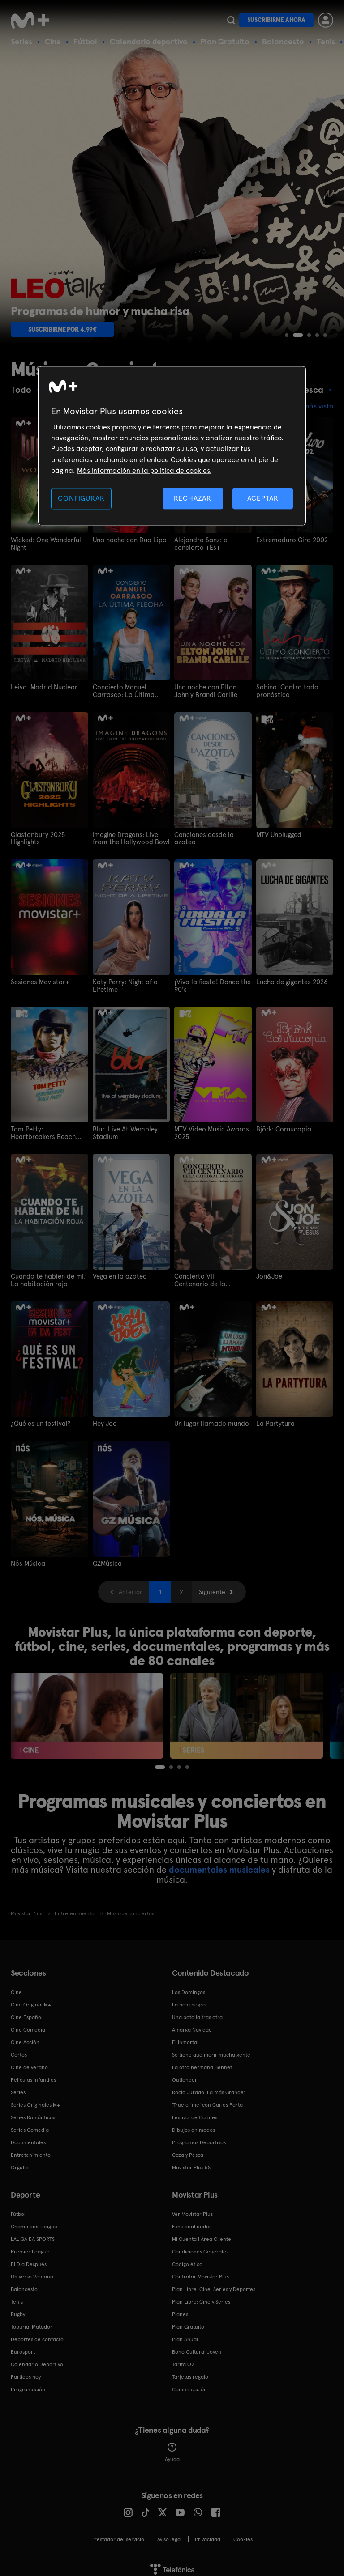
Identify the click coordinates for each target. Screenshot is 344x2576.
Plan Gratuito (224, 41)
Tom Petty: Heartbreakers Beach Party (47, 1130)
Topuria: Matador (31, 2322)
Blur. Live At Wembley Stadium (123, 1130)
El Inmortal (185, 2037)
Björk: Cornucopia (282, 1126)
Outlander (184, 2075)
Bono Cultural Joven (196, 2347)
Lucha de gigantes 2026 (290, 979)
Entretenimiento (31, 2150)
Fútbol (85, 41)
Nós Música (27, 1559)
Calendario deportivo (149, 41)
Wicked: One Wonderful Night (44, 543)
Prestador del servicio (117, 2534)
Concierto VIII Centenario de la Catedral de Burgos (210, 1277)
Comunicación (189, 2384)
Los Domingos (188, 1987)
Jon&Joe (268, 1273)
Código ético (187, 2259)
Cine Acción (25, 2037)
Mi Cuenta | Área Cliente (201, 2234)
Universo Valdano (32, 2272)
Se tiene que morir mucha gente (211, 2050)
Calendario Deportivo (37, 2359)
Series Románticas (33, 2112)
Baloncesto (283, 41)
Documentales (28, 2137)
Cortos (19, 2050)
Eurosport (23, 2347)
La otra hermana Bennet (202, 2062)
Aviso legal (169, 2534)
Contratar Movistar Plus (200, 2272)
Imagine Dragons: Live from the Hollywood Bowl (128, 836)
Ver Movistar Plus (192, 2209)
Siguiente (212, 1586)
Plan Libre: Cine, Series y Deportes (213, 2284)
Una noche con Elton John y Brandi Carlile (211, 690)
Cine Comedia (28, 2025)
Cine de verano (29, 2062)
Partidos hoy (26, 2372)
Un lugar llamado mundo (209, 1419)
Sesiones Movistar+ (38, 979)
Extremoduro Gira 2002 (290, 540)
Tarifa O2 (183, 2359)
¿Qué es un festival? (39, 1419)
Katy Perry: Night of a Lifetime (123, 983)
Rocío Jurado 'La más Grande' (208, 2087)
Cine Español (27, 2012)
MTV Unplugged (277, 833)
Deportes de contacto (37, 2334)
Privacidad (207, 2534)
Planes (180, 2309)
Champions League (34, 2222)
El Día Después (29, 2259)
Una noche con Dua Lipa (127, 540)
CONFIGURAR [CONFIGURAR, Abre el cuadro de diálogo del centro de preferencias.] (81, 498)
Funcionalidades (191, 2222)
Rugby (18, 2309)
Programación (28, 2384)
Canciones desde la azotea (212, 833)
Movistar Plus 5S (191, 2162)
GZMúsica (106, 1559)
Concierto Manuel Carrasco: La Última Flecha (131, 690)
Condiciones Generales (200, 2247)
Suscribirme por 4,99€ (62, 329)
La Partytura (274, 1419)
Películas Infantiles (33, 2075)
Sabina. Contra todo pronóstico (285, 690)
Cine (53, 41)
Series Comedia (30, 2125)
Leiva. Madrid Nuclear (42, 686)
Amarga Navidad (192, 2025)
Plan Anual (185, 2334)
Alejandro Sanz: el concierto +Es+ (199, 543)
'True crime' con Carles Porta (207, 2100)
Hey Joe (104, 1419)
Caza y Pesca (187, 2150)
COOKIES (243, 2534)
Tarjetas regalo (190, 2372)
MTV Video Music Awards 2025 (209, 1130)
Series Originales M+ (35, 2100)
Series (21, 41)
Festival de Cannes (194, 2112)
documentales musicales (219, 1864)
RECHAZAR (192, 498)
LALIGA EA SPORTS (33, 2234)
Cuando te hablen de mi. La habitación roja (46, 1277)
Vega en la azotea (118, 1273)
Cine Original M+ (31, 2000)
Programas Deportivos (199, 2137)
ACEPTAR (263, 498)
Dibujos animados (193, 2125)
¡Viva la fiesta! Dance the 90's (209, 983)
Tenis (326, 41)
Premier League (30, 2247)
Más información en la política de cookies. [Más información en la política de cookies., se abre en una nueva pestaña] (144, 471)
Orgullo (20, 2162)
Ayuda (172, 2447)
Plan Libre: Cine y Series (201, 2297)
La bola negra (189, 2000)
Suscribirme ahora (276, 20)
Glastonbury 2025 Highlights (36, 836)
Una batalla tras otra (197, 2012)
